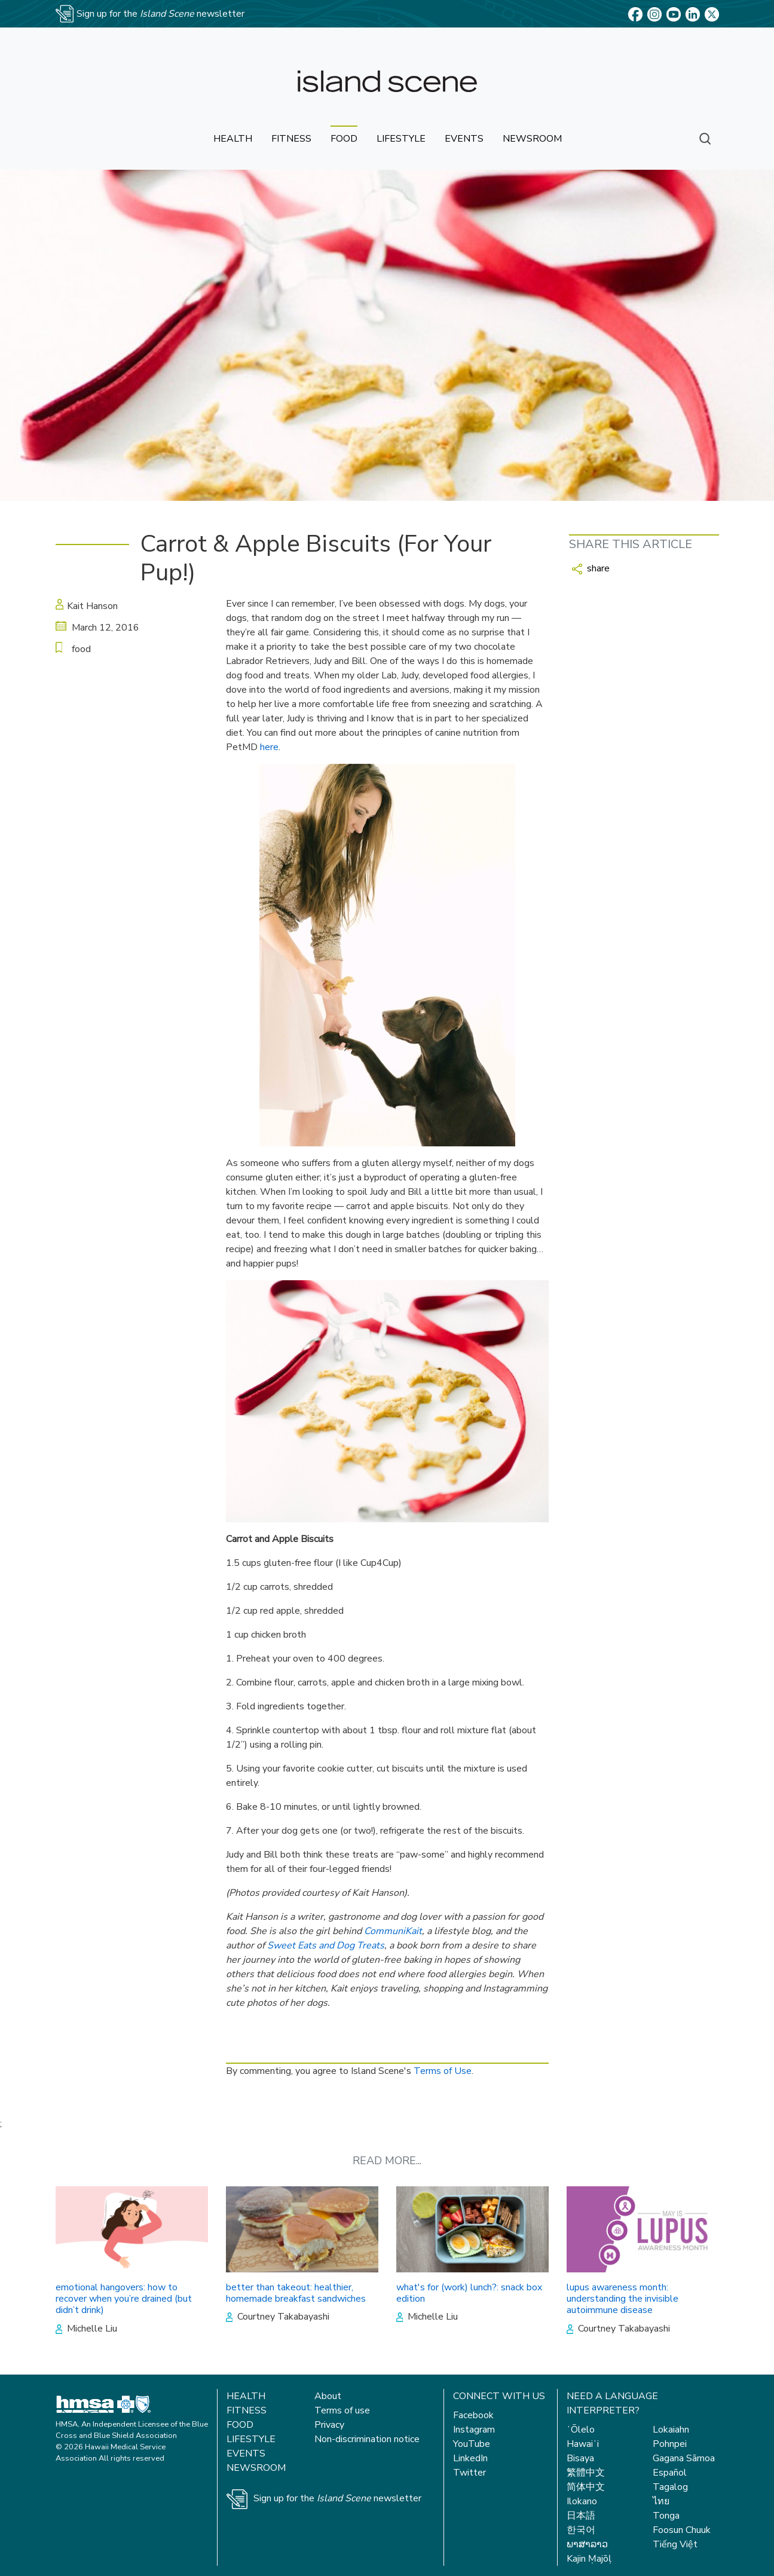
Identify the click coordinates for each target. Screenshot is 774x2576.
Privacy (329, 2424)
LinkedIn (470, 2458)
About (327, 2396)
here (269, 747)
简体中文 (586, 2487)
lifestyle (401, 138)
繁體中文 (586, 2472)
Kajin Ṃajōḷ (589, 2558)
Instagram (474, 2429)
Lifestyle (251, 2439)
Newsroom (256, 2467)
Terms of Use (443, 2071)
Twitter (469, 2472)
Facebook (473, 2415)
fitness (291, 138)
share (591, 568)
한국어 (581, 2530)
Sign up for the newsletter (337, 2498)
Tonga (666, 2515)
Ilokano (582, 2501)
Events (246, 2453)
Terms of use (342, 2410)
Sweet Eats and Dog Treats (325, 1945)
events (464, 138)
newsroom (532, 138)
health (232, 138)
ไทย (661, 2501)
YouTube (471, 2443)
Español (670, 2472)
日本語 (581, 2515)
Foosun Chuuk (682, 2530)
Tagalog (670, 2487)
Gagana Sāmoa (684, 2458)
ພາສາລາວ (587, 2544)
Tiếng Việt (675, 2544)
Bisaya (580, 2458)
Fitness (247, 2410)
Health (246, 2396)
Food (240, 2424)
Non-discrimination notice (367, 2439)
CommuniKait (393, 1931)
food (344, 138)
